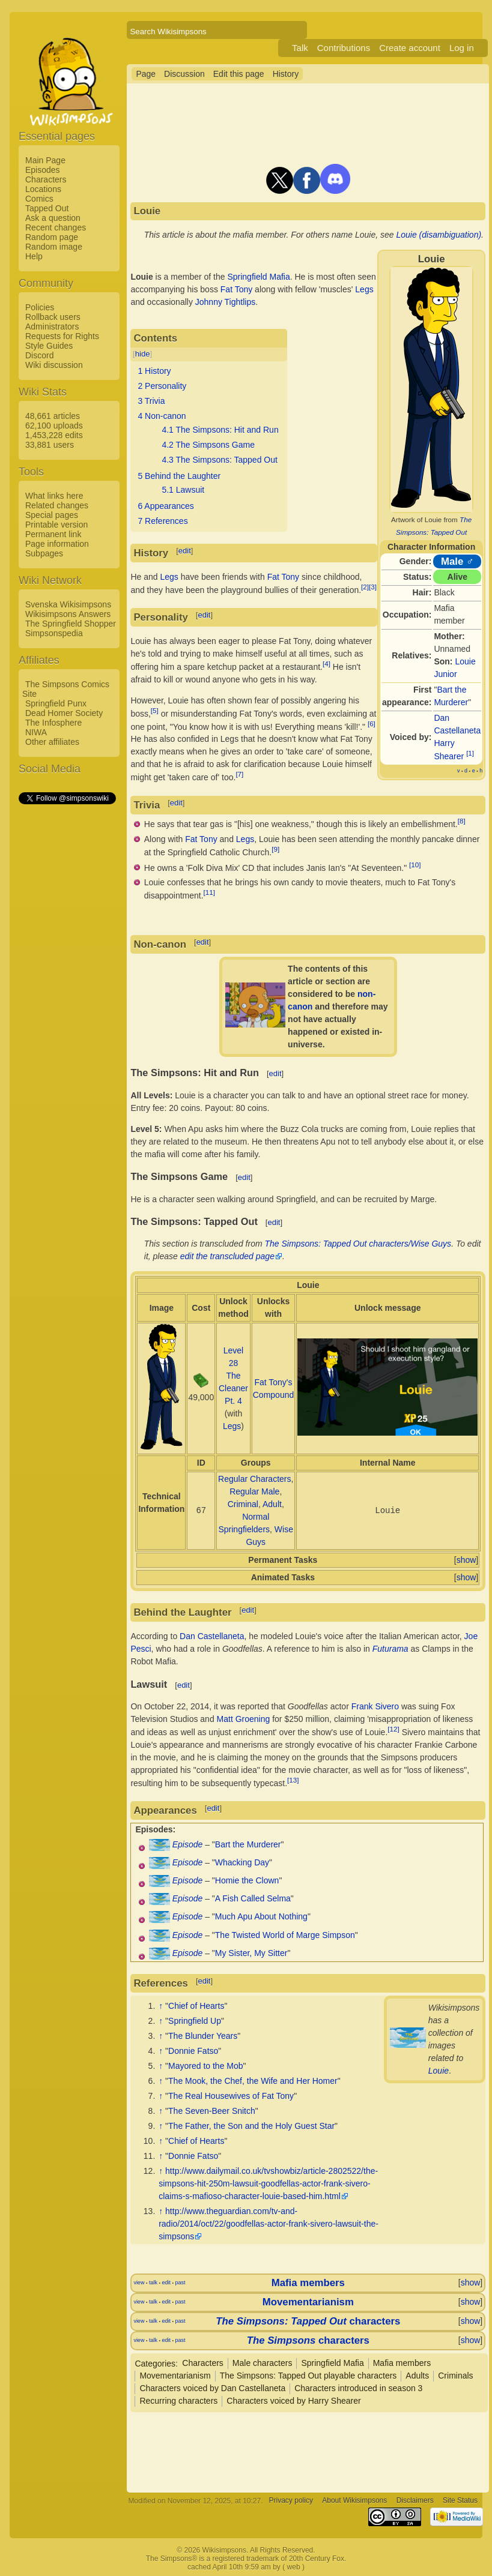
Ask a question (52, 218)
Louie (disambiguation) (438, 234)
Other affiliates (52, 742)
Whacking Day (242, 1862)
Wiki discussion (54, 365)
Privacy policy (291, 2501)
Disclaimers (415, 2501)
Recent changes (55, 227)
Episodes (42, 170)
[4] (326, 663)
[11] (209, 892)
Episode (187, 1844)
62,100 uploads (54, 425)
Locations (43, 189)
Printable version (56, 524)
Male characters (262, 2363)
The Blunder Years (202, 2036)
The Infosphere (53, 722)
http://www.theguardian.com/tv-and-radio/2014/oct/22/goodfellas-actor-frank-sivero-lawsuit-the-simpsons (268, 2223)
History (286, 74)
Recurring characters (178, 2401)
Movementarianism (308, 2302)
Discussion (184, 74)
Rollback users (52, 317)
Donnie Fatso (193, 2051)
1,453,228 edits (54, 435)
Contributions (343, 48)
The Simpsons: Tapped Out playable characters (308, 2375)
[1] (470, 753)
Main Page (45, 160)
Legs (364, 289)
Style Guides (49, 346)
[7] (239, 774)
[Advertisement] (67, 986)
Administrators (52, 326)
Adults (417, 2375)
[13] (293, 1780)
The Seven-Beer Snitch (211, 2111)
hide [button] (142, 353)
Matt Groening (243, 1719)
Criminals (455, 2375)
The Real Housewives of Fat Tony (231, 2096)
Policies (39, 307)
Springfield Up (194, 2021)
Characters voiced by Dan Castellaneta (212, 2388)
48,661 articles (52, 416)
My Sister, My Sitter (251, 1953)
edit (184, 550)
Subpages (44, 553)
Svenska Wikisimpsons (68, 604)
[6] (371, 723)
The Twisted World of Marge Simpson (285, 1935)
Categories (155, 2363)
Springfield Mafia (258, 276)
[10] (415, 864)
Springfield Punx (56, 703)
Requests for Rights (62, 336)
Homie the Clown (247, 1880)
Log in (461, 48)
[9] (275, 849)
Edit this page (238, 74)
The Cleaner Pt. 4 (233, 1388)
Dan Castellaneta (212, 1636)
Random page (51, 237)
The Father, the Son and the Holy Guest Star (251, 2126)
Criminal (243, 1504)
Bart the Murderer (248, 1844)
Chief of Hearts (196, 2006)
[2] (365, 587)
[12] (393, 1729)
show (466, 1560)
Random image (53, 246)
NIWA (36, 732)
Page (146, 74)
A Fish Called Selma (253, 1898)
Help (34, 256)
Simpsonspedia (54, 633)
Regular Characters (254, 1479)
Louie (438, 2070)
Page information (57, 544)
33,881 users (49, 445)
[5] (155, 710)
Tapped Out (46, 208)
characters (308, 2321)
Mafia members (308, 2283)
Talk (300, 48)
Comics (39, 198)
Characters (45, 179)
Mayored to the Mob (205, 2066)
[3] (373, 587)
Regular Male (254, 1491)
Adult (272, 1504)
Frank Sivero (375, 1706)
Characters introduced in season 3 (358, 2388)
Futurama (390, 1649)
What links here (54, 496)
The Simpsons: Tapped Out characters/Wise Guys (358, 1243)
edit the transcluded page (227, 1256)
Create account (409, 48)
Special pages (51, 515)
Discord (39, 355)
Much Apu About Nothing (261, 1916)
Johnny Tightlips (225, 302)
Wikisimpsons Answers (68, 614)
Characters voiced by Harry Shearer (293, 2401)
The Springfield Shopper (70, 623)
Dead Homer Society (64, 713)
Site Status (460, 2501)
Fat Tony (236, 289)
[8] (462, 821)
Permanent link (53, 534)
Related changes (56, 505)
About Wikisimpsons (354, 2501)
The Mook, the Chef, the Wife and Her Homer (253, 2081)
